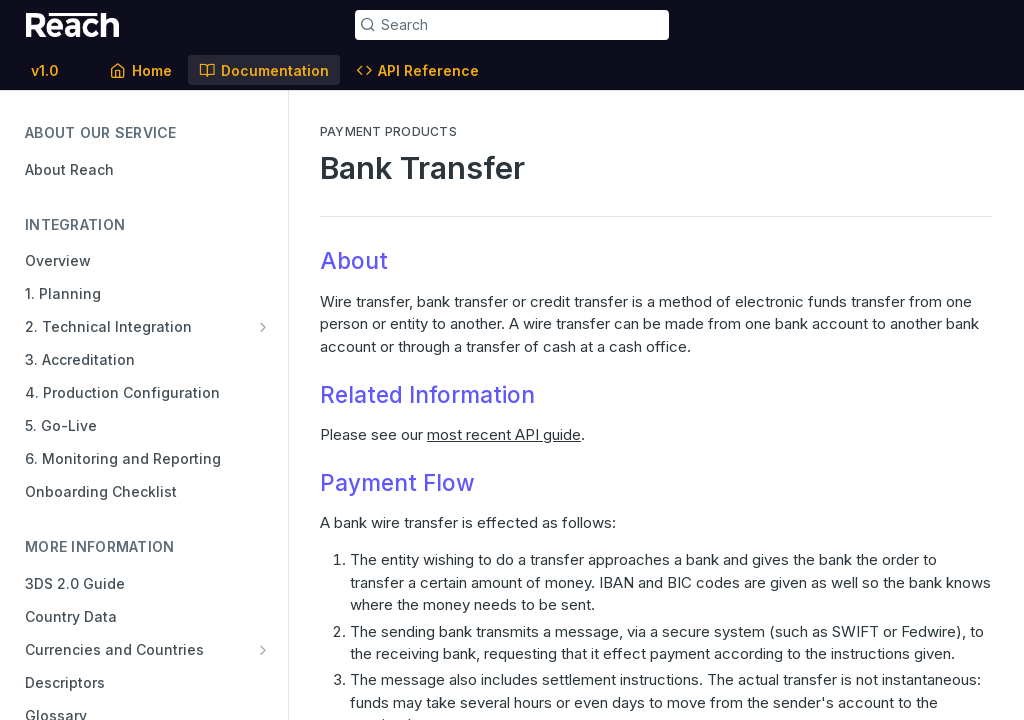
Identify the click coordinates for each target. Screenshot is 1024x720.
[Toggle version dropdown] (57, 70)
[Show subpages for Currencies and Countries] (263, 650)
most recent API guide (504, 434)
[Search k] (512, 25)
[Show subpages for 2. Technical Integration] (263, 327)
